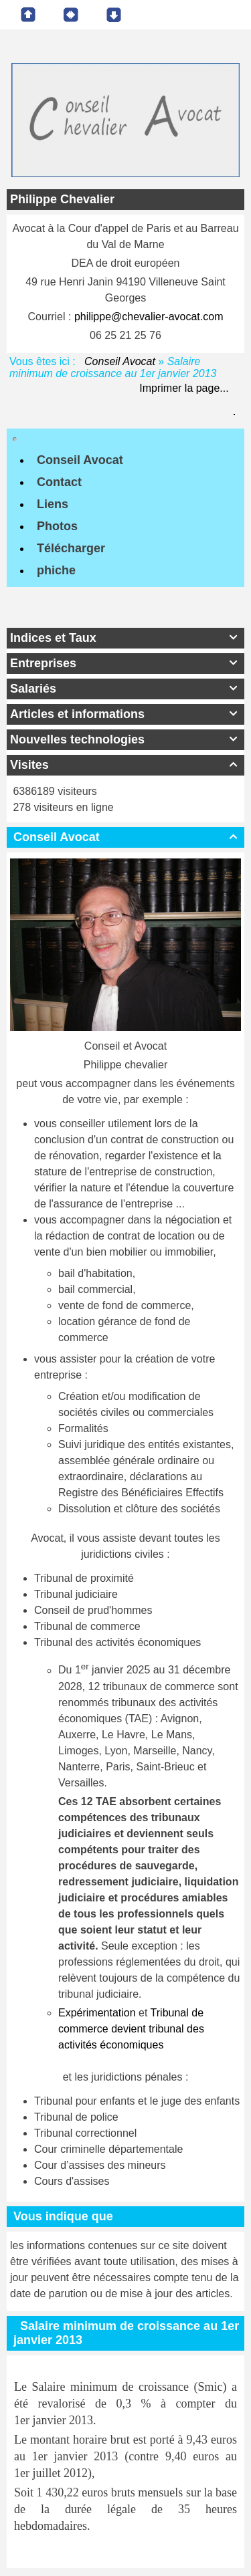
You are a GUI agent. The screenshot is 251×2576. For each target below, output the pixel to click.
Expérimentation (97, 2012)
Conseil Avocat (120, 361)
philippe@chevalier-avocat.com (149, 316)
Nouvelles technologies (125, 739)
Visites (125, 765)
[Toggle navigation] (15, 439)
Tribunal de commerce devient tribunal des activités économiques (131, 2029)
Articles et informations (125, 714)
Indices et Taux (125, 638)
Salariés (125, 688)
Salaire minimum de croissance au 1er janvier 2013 (126, 2333)
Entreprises (125, 663)
